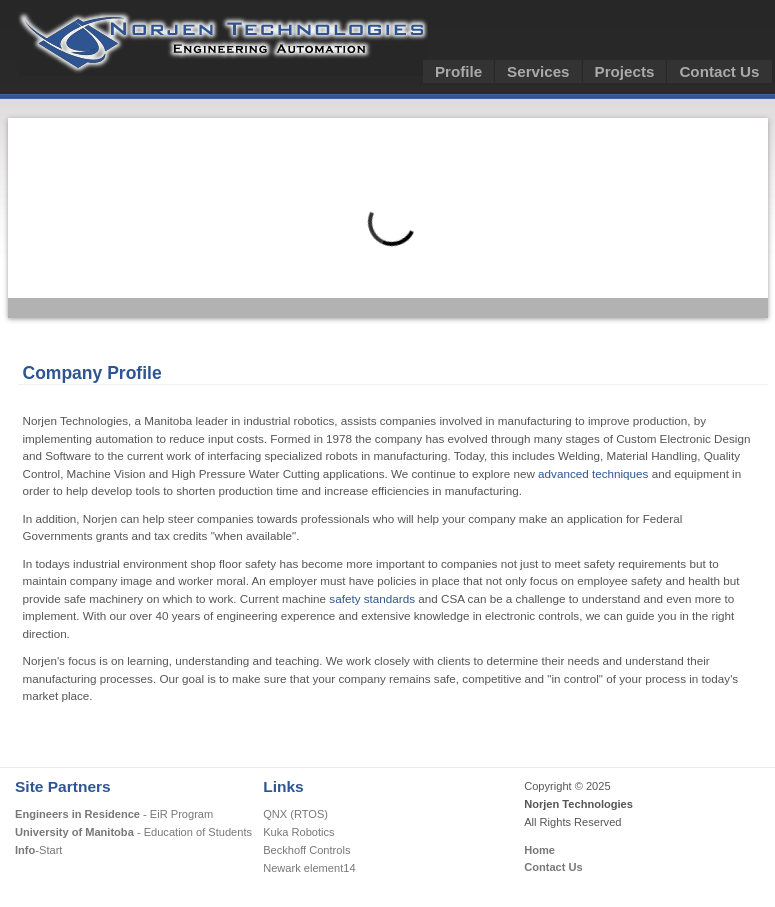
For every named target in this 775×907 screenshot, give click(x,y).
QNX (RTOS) (295, 814)
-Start (38, 850)
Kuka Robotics (298, 832)
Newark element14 (309, 868)
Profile (458, 71)
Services (538, 71)
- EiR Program (114, 814)
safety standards (372, 598)
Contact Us (719, 71)
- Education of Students (133, 832)
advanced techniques (593, 473)
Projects (625, 71)
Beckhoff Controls (306, 850)
